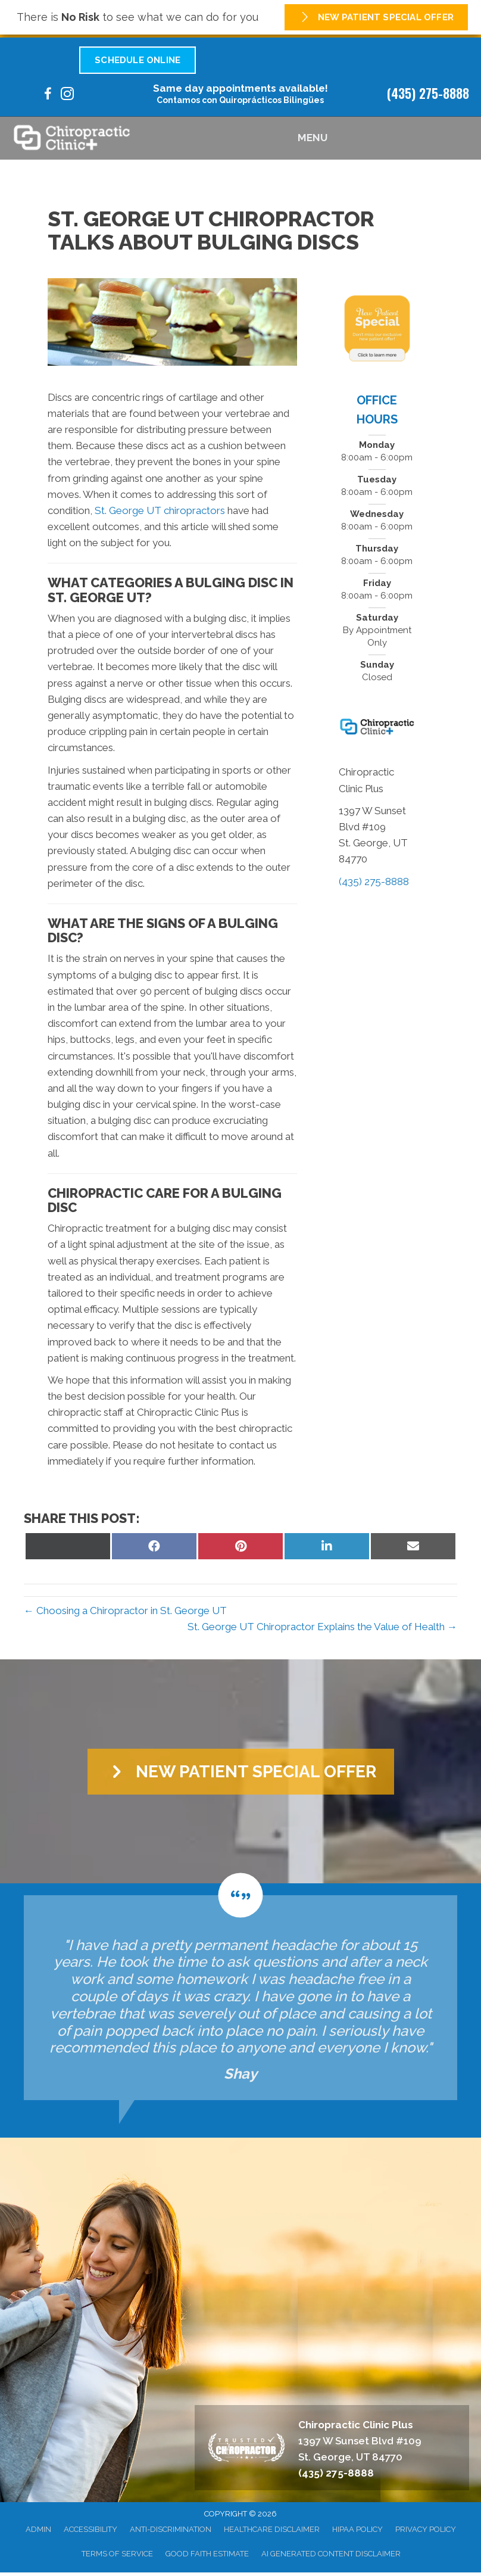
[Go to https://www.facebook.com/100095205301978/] (48, 95)
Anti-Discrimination (170, 2529)
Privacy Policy (425, 2529)
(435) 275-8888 (428, 92)
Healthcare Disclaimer (272, 2529)
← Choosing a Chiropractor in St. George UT (125, 1610)
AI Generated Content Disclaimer (331, 2553)
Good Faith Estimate (207, 2553)
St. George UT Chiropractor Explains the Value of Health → (322, 1627)
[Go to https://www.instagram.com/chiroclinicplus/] (67, 95)
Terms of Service (117, 2553)
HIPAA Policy (357, 2529)
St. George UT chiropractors (160, 510)
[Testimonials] (240, 1998)
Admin (38, 2529)
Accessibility (90, 2529)
